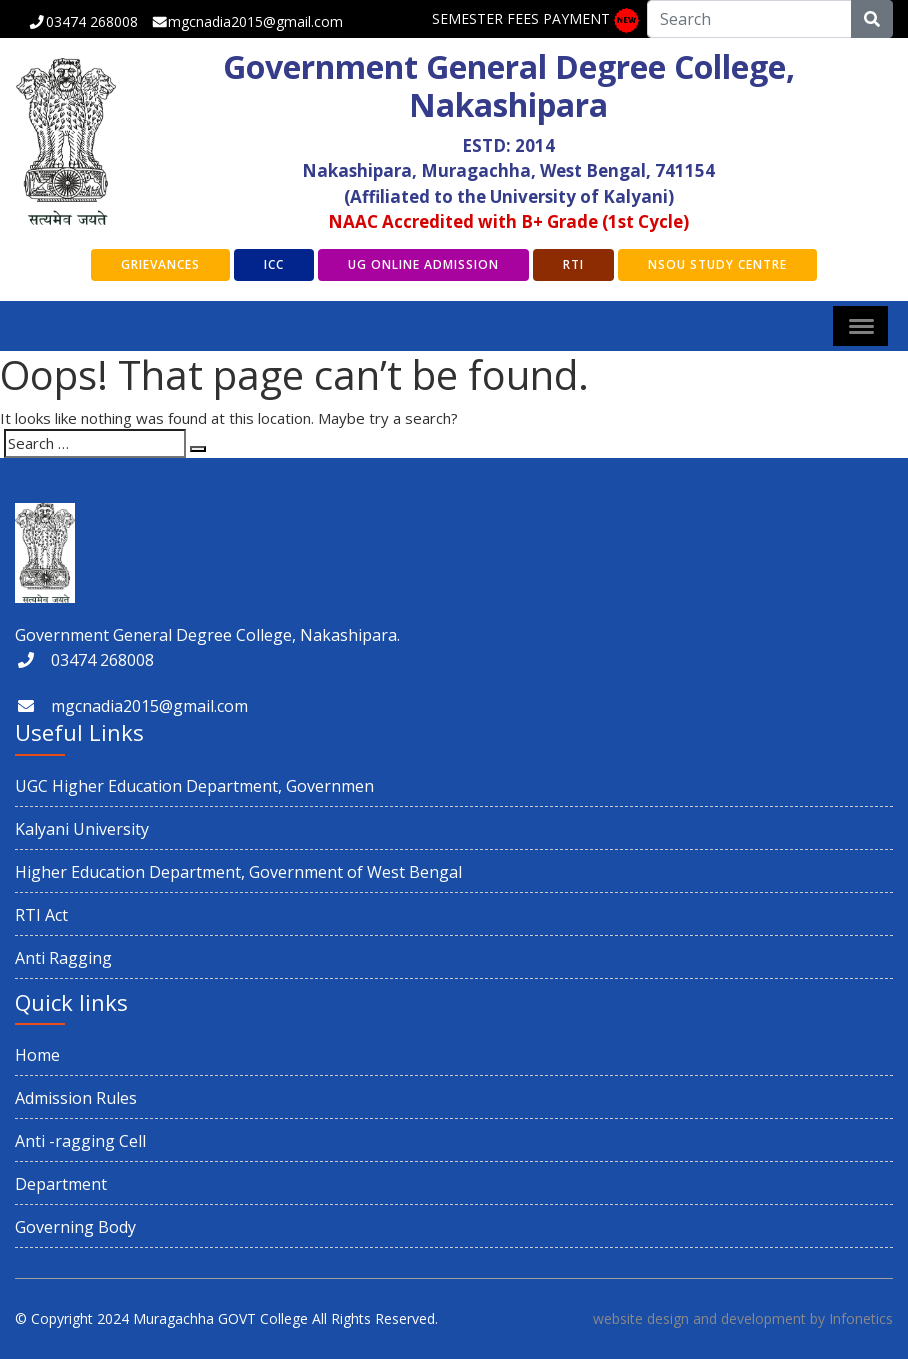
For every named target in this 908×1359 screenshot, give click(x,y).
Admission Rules (76, 1098)
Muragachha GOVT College (220, 1318)
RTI (573, 264)
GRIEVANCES (160, 264)
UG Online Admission (423, 264)
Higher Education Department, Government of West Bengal (238, 872)
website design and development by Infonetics (743, 1318)
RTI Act (41, 915)
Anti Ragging (63, 958)
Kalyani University (82, 829)
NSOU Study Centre (717, 264)
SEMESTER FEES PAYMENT (521, 18)
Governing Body (75, 1227)
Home (37, 1055)
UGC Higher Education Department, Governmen (194, 786)
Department (61, 1184)
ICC (274, 264)
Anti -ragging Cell (80, 1141)
